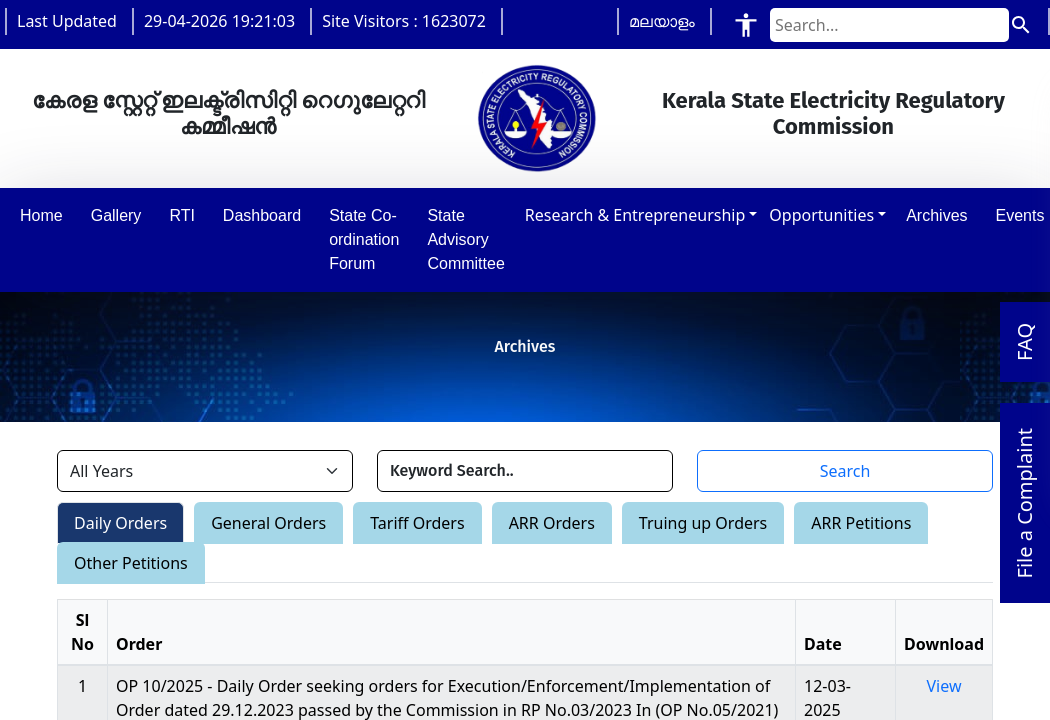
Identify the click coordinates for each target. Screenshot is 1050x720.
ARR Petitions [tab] (861, 523)
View (944, 686)
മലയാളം (662, 21)
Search (845, 471)
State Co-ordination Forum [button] (364, 239)
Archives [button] (936, 215)
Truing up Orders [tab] (703, 523)
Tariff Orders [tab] (417, 523)
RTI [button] (181, 215)
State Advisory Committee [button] (465, 239)
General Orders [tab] (268, 523)
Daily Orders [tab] (120, 523)
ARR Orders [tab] (552, 523)
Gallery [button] (116, 215)
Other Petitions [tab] (131, 563)
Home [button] (41, 215)
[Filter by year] (205, 471)
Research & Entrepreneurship (635, 215)
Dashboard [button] (262, 215)
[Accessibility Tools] (746, 24)
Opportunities (821, 215)
